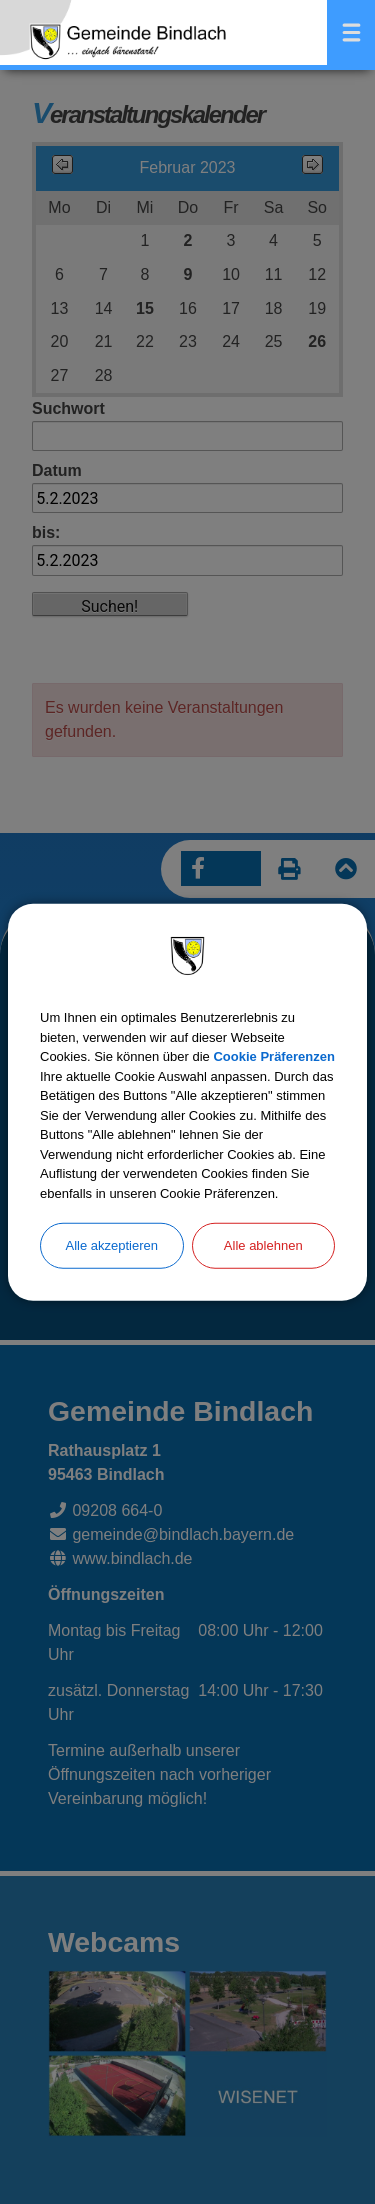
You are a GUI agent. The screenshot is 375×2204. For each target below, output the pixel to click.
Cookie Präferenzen (273, 1056)
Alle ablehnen (263, 1245)
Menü (351, 32)
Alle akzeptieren (112, 1245)
